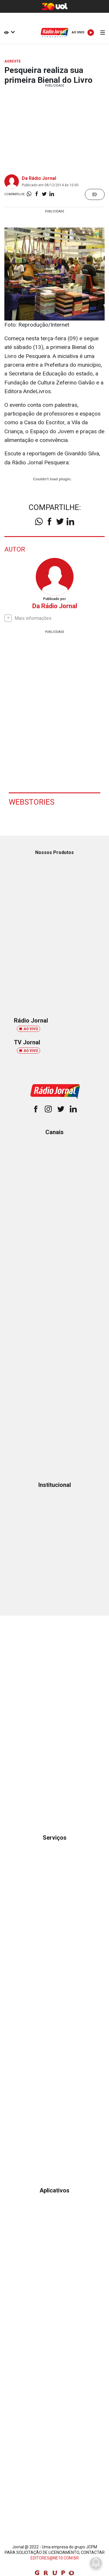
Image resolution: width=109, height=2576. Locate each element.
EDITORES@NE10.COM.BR (55, 2558)
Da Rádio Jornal (39, 178)
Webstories (31, 802)
